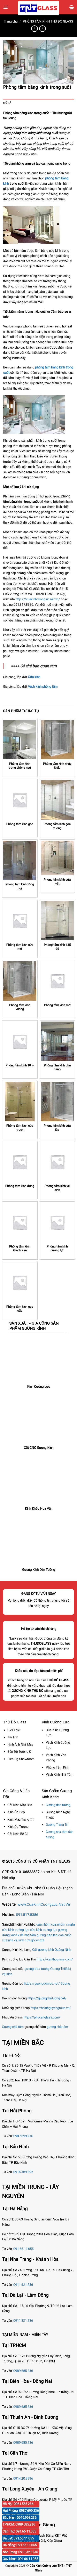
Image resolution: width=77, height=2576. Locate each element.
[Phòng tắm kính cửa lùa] (57, 1101)
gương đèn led (47, 1935)
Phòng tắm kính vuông (19, 1007)
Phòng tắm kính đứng (19, 1186)
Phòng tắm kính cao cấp (19, 1309)
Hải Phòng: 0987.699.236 (21, 2511)
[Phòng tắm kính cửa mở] (19, 920)
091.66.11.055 (23, 2249)
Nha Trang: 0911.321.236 (20, 2552)
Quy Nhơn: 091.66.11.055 (20, 2559)
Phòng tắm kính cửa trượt (19, 1127)
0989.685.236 (23, 2371)
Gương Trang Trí (57, 1825)
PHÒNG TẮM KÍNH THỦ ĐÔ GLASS (48, 21)
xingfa (40, 1940)
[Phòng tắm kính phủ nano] (57, 1041)
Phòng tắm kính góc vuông (57, 826)
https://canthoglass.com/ (55, 1959)
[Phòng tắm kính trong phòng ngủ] (19, 739)
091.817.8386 (27, 1914)
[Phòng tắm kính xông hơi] (19, 860)
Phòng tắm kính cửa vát (57, 881)
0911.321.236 (23, 2285)
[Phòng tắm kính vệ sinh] (57, 1162)
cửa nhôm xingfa (63, 1924)
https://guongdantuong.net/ (47, 1998)
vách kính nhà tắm (23, 1935)
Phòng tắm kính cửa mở (19, 947)
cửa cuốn (64, 1935)
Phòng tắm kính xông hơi (20, 886)
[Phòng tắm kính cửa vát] (57, 858)
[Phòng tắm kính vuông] (19, 981)
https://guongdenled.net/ (42, 1983)
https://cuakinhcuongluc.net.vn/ (38, 599)
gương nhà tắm (57, 2027)
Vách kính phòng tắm (42, 687)
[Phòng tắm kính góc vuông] (57, 800)
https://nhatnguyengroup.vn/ (51, 2008)
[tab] (38, 103)
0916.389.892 (23, 2172)
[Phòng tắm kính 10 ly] (19, 1041)
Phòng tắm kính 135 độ (57, 947)
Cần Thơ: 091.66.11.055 (19, 2531)
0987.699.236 (23, 2136)
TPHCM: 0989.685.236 (19, 2524)
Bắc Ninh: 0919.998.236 (20, 2518)
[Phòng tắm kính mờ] (57, 981)
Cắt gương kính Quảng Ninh (51, 1950)
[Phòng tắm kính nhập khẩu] (57, 739)
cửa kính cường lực (15, 1930)
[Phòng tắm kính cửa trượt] (19, 1101)
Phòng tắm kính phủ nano (57, 1067)
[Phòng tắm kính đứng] (19, 1162)
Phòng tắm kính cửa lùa (57, 1127)
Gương (55, 1969)
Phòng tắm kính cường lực (57, 1248)
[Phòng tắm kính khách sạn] (19, 1222)
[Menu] (5, 7)
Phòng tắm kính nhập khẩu (57, 766)
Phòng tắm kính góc (19, 824)
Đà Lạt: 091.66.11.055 (18, 2538)
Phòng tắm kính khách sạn (19, 1248)
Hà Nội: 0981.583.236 (18, 2504)
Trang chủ (11, 21)
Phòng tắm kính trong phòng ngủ (20, 766)
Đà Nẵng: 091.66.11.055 (20, 2545)
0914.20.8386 (23, 2478)
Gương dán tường (58, 1805)
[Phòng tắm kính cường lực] (57, 1222)
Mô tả (7, 102)
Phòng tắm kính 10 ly (20, 1065)
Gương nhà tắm (13, 2027)
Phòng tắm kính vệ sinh (57, 1188)
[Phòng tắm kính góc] (19, 800)
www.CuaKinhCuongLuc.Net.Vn (43, 1904)
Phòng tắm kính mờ (57, 1005)
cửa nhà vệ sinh (13, 1940)
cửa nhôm (43, 1924)
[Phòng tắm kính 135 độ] (57, 920)
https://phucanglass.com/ (42, 2017)
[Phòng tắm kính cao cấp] (19, 1282)
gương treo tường (36, 1969)
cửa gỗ (30, 1940)
